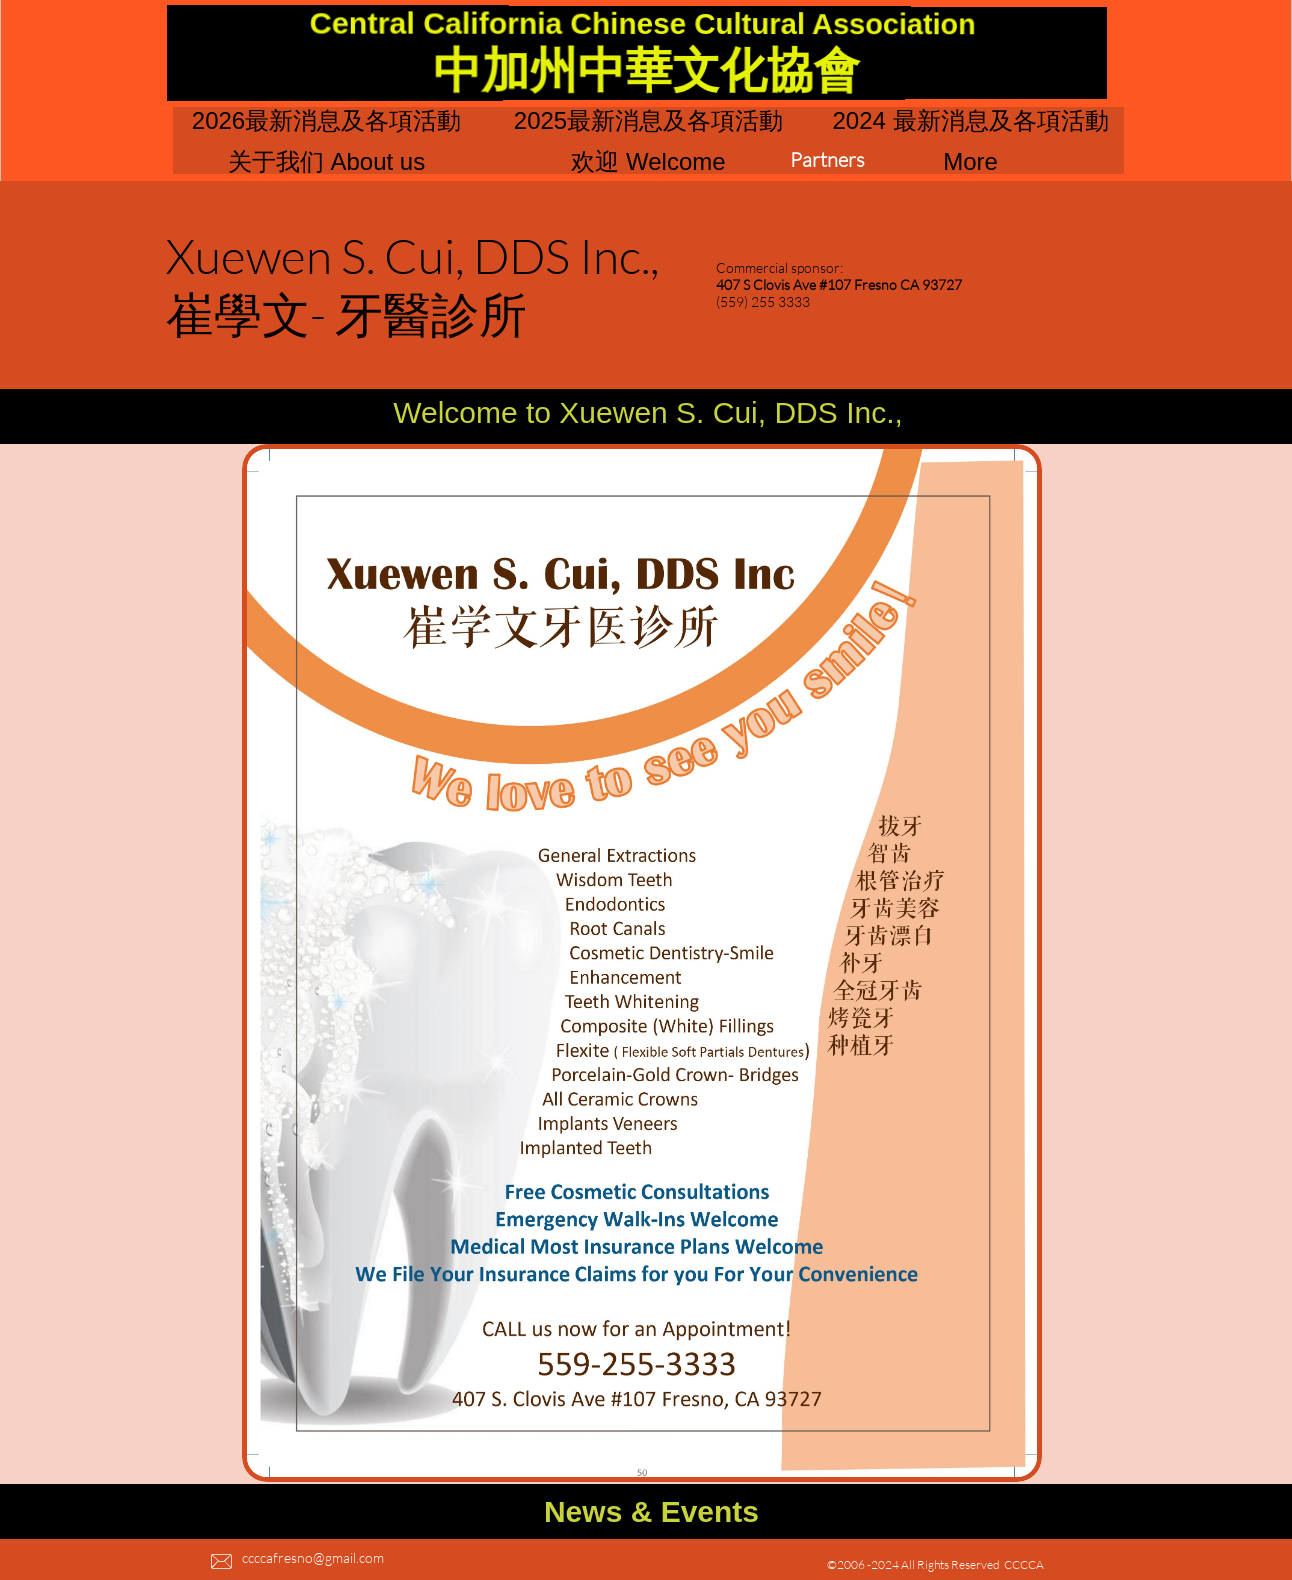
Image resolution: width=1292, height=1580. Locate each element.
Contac (406, 1557)
